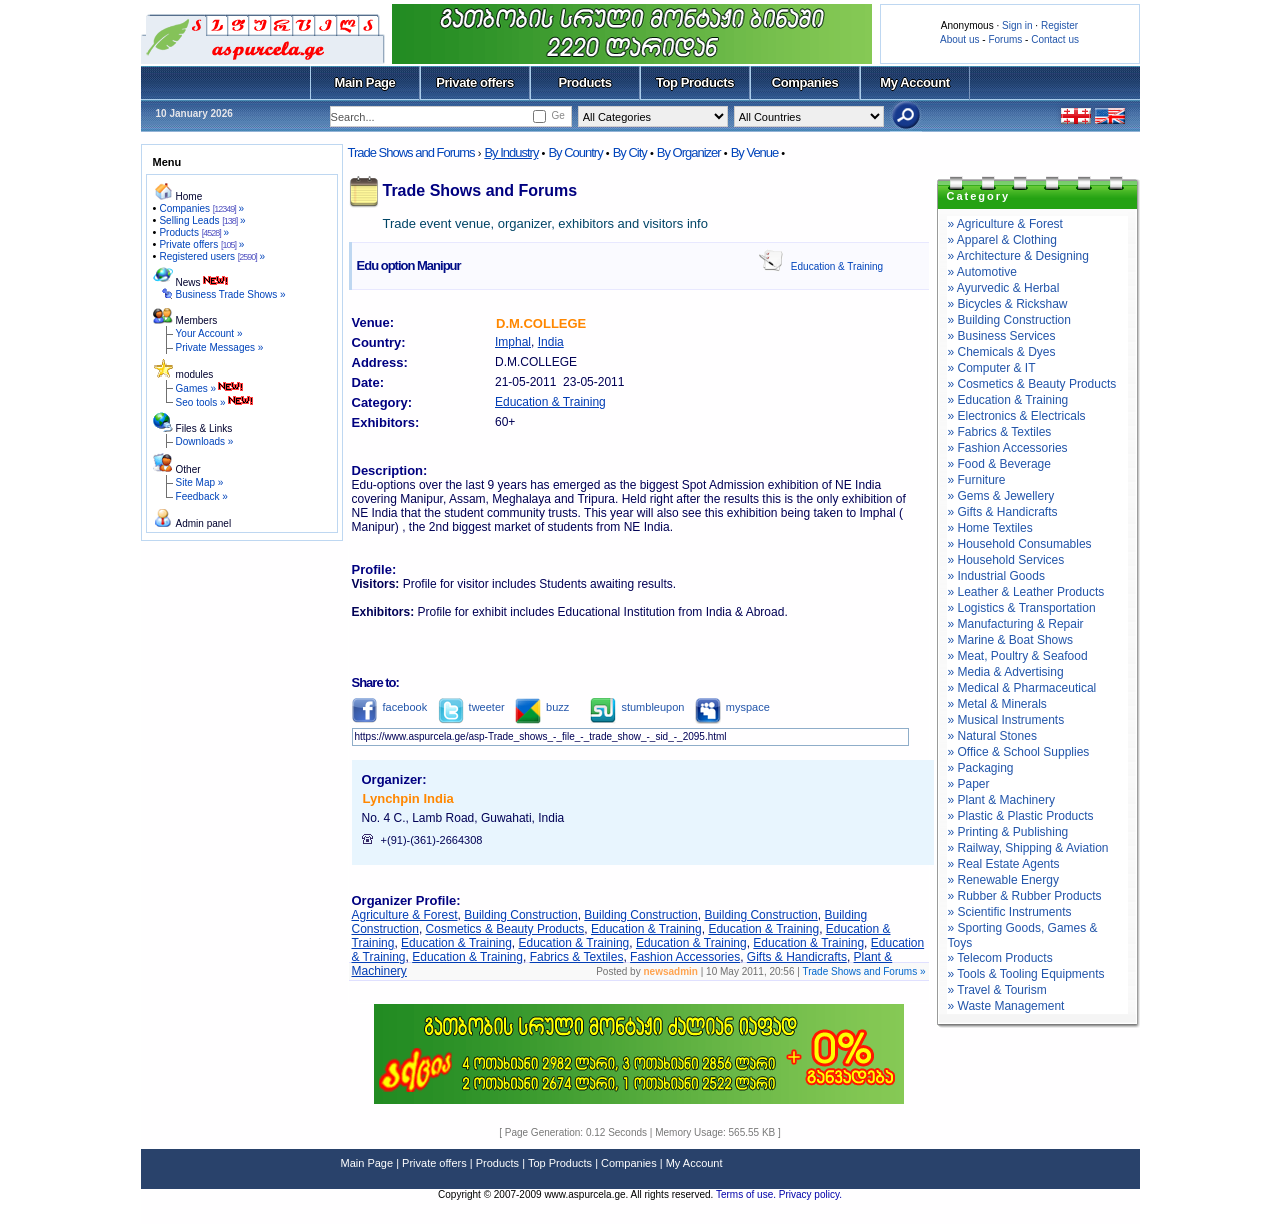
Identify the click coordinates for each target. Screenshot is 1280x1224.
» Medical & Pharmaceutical (1022, 688)
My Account (914, 82)
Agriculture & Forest (405, 915)
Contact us (1055, 39)
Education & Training (837, 266)
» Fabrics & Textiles (1000, 432)
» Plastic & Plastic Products (1021, 816)
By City (630, 152)
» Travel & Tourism (997, 990)
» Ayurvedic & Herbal (1004, 288)
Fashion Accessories (685, 957)
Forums (1005, 39)
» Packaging (981, 768)
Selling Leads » (202, 220)
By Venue (755, 152)
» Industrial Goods (996, 576)
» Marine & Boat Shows (1010, 640)
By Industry (511, 152)
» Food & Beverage (999, 464)
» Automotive (982, 272)
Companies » (201, 208)
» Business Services (1002, 336)
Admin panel (204, 523)
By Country (575, 152)
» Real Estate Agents (1004, 864)
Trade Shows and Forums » (863, 971)
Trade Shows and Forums (411, 152)
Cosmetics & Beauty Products (505, 929)
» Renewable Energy (1003, 880)
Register (1059, 25)
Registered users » (212, 256)
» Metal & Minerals (997, 704)
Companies (805, 82)
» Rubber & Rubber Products (1025, 896)
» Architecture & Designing (1018, 256)
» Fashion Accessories (1008, 448)
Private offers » (201, 244)
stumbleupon (637, 707)
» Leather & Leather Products (1026, 592)
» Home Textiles (990, 528)
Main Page (365, 82)
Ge (557, 115)
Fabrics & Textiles (577, 957)
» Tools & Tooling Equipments (1026, 974)
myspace (732, 707)
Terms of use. (747, 1194)
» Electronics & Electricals (1017, 416)
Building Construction (520, 915)
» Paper (969, 784)
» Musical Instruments (1006, 720)
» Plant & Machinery (1001, 800)
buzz (542, 707)
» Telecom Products (1000, 958)
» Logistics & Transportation (1022, 608)
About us (959, 39)
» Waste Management (1006, 1006)
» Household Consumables (1020, 544)
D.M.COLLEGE (541, 323)
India (551, 342)
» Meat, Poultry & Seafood (1018, 656)
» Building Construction (1009, 320)
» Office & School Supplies (1019, 752)
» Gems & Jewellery (1001, 496)
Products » (194, 232)
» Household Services (1006, 560)
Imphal (513, 342)
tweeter (471, 707)
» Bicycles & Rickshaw (1008, 304)
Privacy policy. (810, 1194)
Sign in (1017, 25)
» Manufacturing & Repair (1016, 624)
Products (584, 82)
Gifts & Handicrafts (797, 957)
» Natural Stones (992, 736)
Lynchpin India (408, 798)
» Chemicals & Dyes (1002, 352)
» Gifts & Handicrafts (1003, 512)
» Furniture (977, 480)
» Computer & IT (992, 368)
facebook (390, 707)
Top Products (695, 82)
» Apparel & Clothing (1002, 240)
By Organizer (689, 152)
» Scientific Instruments (1010, 912)
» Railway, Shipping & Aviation (1028, 848)
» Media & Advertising (1006, 672)
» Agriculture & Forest (1005, 224)
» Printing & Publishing (1008, 832)
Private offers (475, 82)
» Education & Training (1008, 400)
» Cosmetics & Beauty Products (1032, 384)
